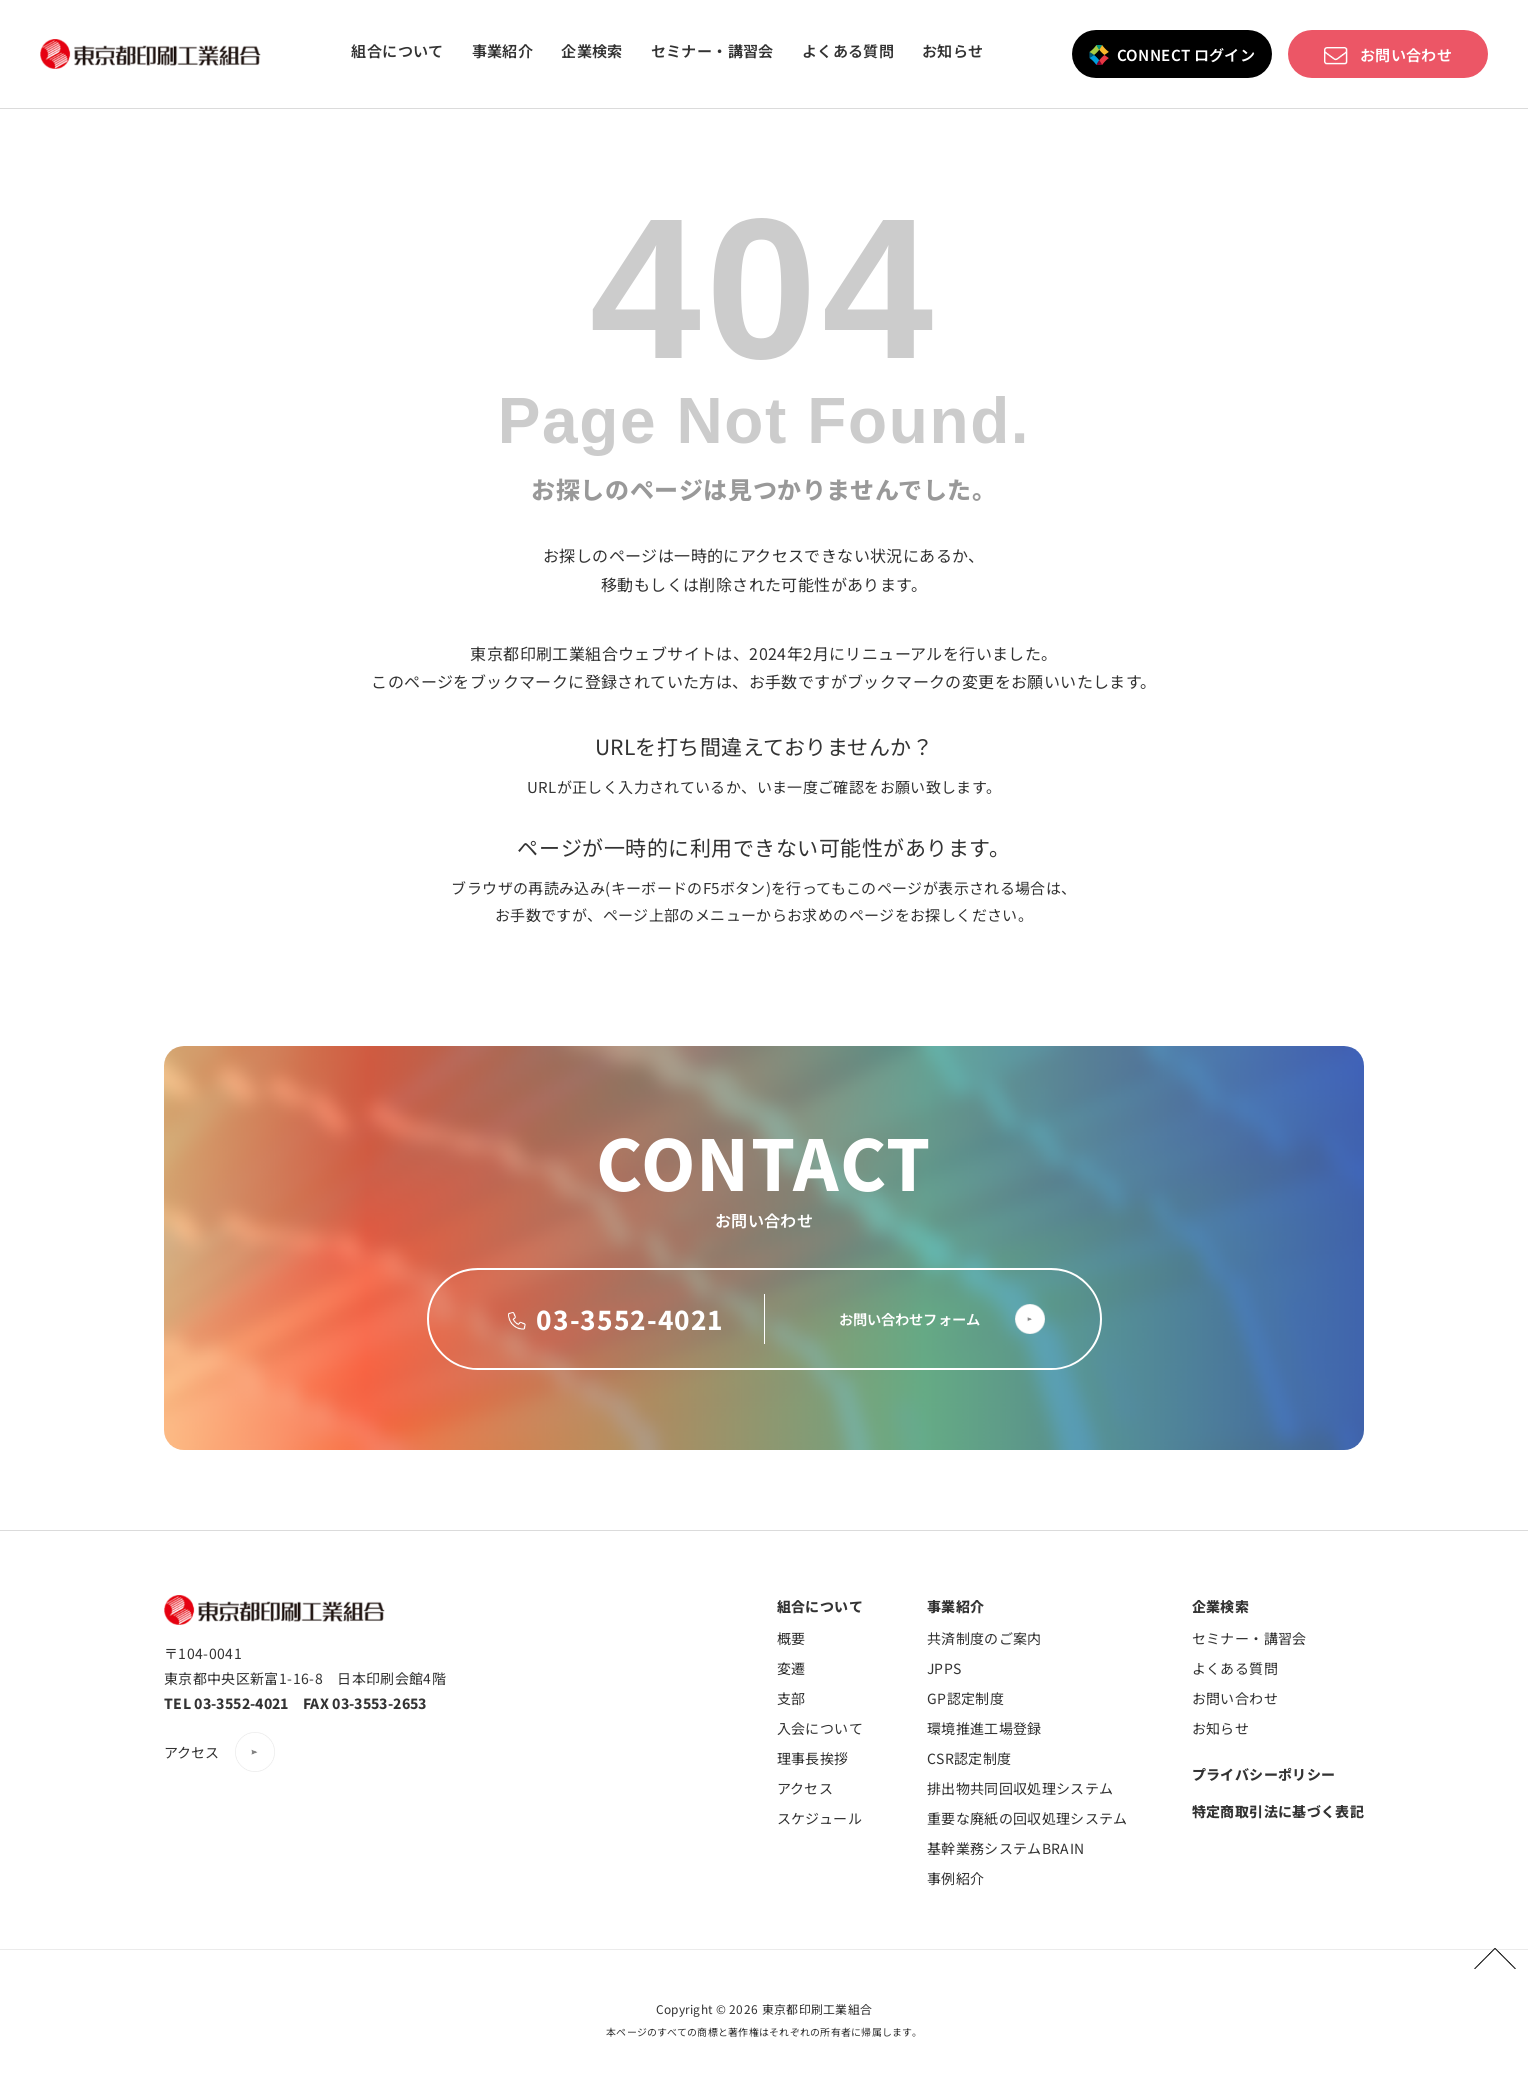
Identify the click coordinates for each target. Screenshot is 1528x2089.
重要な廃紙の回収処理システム (1027, 1818)
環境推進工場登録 (984, 1728)
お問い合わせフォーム (887, 1319)
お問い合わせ (1406, 54)
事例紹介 (955, 1878)
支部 (791, 1698)
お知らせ (953, 50)
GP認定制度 (965, 1698)
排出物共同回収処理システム (1020, 1788)
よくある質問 (848, 50)
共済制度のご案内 (984, 1638)
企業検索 (592, 50)
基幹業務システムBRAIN (1006, 1848)
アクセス (192, 1752)
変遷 (791, 1668)
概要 (791, 1638)
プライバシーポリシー (1264, 1774)
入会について (820, 1728)
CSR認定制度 (969, 1758)
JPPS (944, 1668)
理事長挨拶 (813, 1758)
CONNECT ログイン (1186, 54)
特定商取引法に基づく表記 (1278, 1811)
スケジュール (819, 1818)
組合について (397, 50)
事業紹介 (503, 50)
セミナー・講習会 (712, 50)
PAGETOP (1486, 1955)
